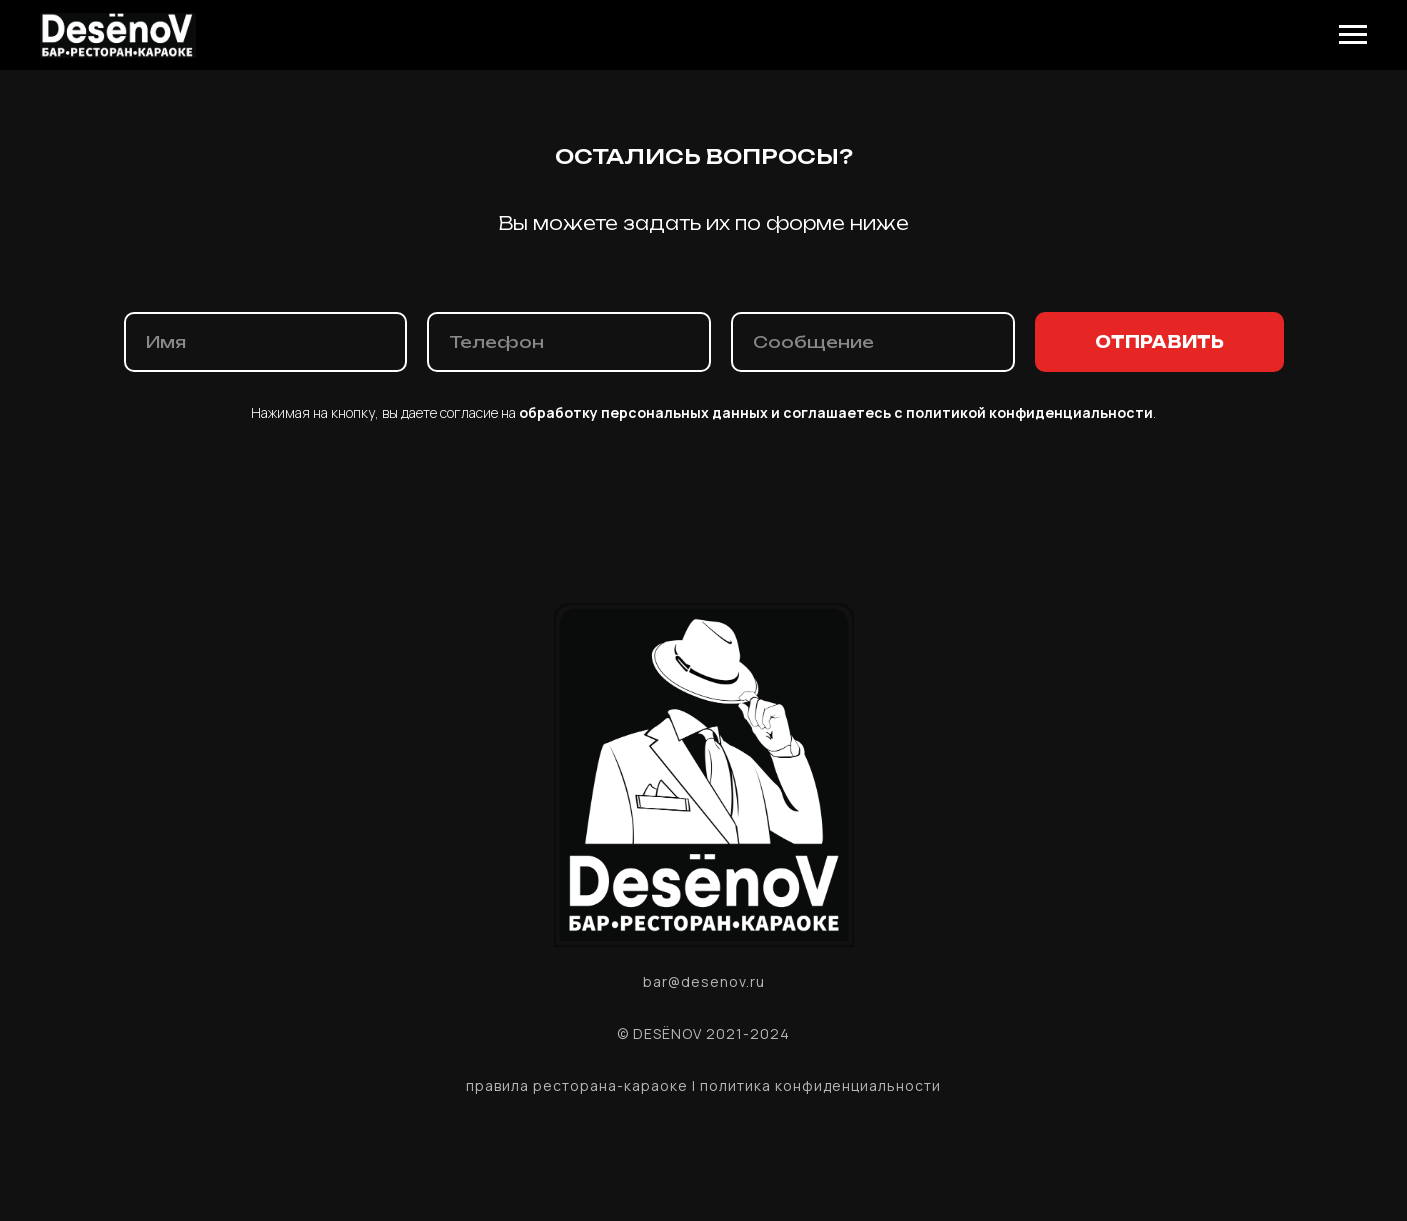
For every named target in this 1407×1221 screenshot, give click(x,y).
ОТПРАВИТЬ (1159, 342)
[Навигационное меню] (1353, 35)
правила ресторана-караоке (577, 1085)
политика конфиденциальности (820, 1085)
